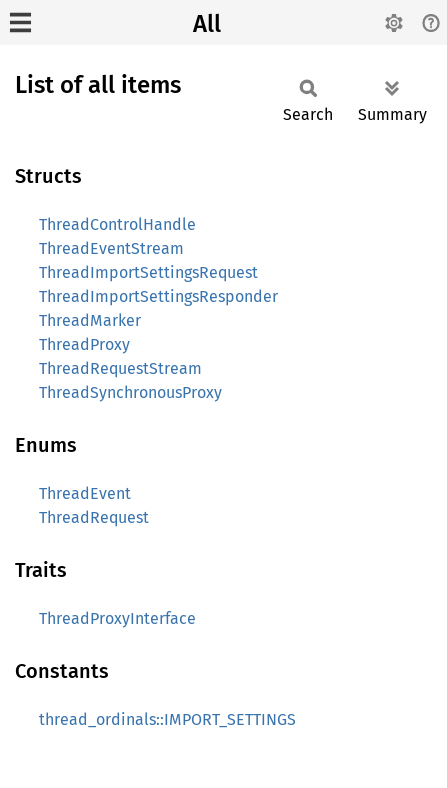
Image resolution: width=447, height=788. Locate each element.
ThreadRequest (94, 517)
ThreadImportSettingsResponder (158, 296)
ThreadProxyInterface (117, 618)
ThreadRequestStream (120, 368)
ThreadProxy (84, 344)
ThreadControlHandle (117, 224)
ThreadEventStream (111, 248)
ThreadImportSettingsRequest (148, 272)
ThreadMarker (90, 320)
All (207, 24)
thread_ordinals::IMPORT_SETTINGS (167, 719)
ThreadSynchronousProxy (130, 392)
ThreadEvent (85, 493)
